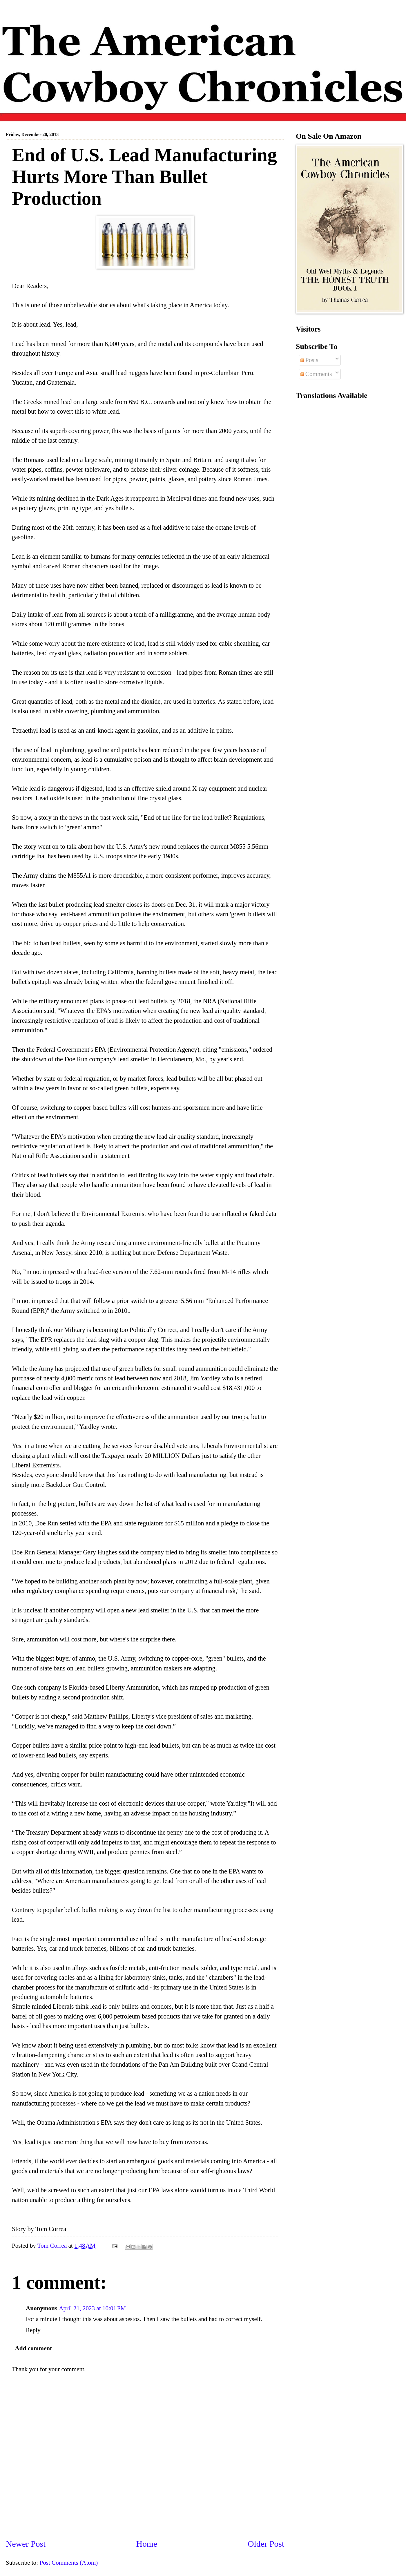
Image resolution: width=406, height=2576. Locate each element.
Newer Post (26, 2543)
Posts (309, 359)
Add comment (33, 2348)
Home (146, 2543)
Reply (33, 2330)
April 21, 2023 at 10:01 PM (92, 2308)
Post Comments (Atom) (68, 2562)
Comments (316, 373)
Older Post (266, 2543)
